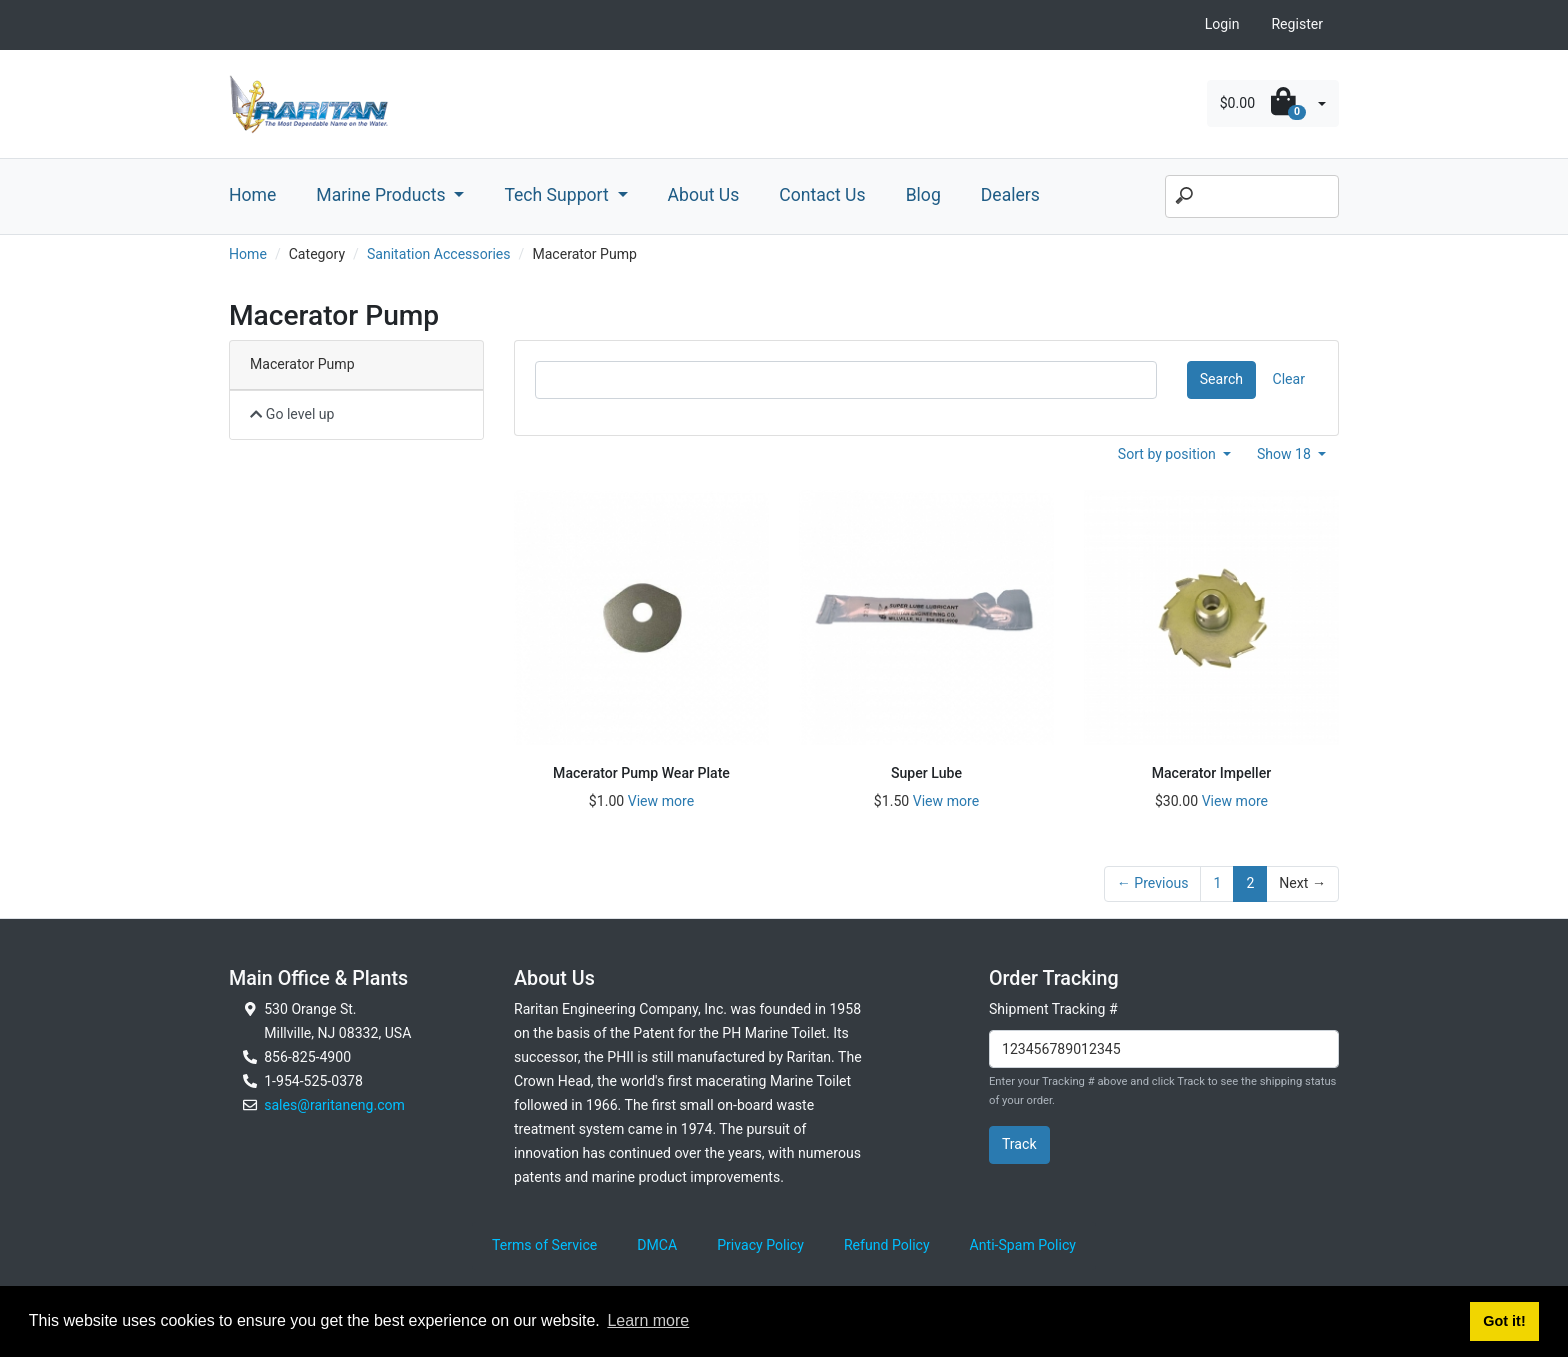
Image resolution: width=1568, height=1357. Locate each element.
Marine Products (383, 195)
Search (1221, 379)
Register (1297, 24)
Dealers (1010, 195)
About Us (704, 195)
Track (1019, 1144)
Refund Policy (887, 1245)
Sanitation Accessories (439, 254)
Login (1222, 24)
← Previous (1153, 883)
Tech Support (558, 195)
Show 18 (1286, 454)
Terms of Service (544, 1245)
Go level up (292, 414)
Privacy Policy (760, 1245)
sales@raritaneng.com (334, 1105)
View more (661, 801)
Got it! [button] (1504, 1321)
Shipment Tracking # (1053, 1009)
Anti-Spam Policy (1023, 1245)
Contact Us (822, 195)
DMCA (657, 1245)
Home (252, 195)
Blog (923, 195)
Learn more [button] (648, 1320)
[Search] (1252, 197)
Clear (1289, 379)
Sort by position (1169, 454)
